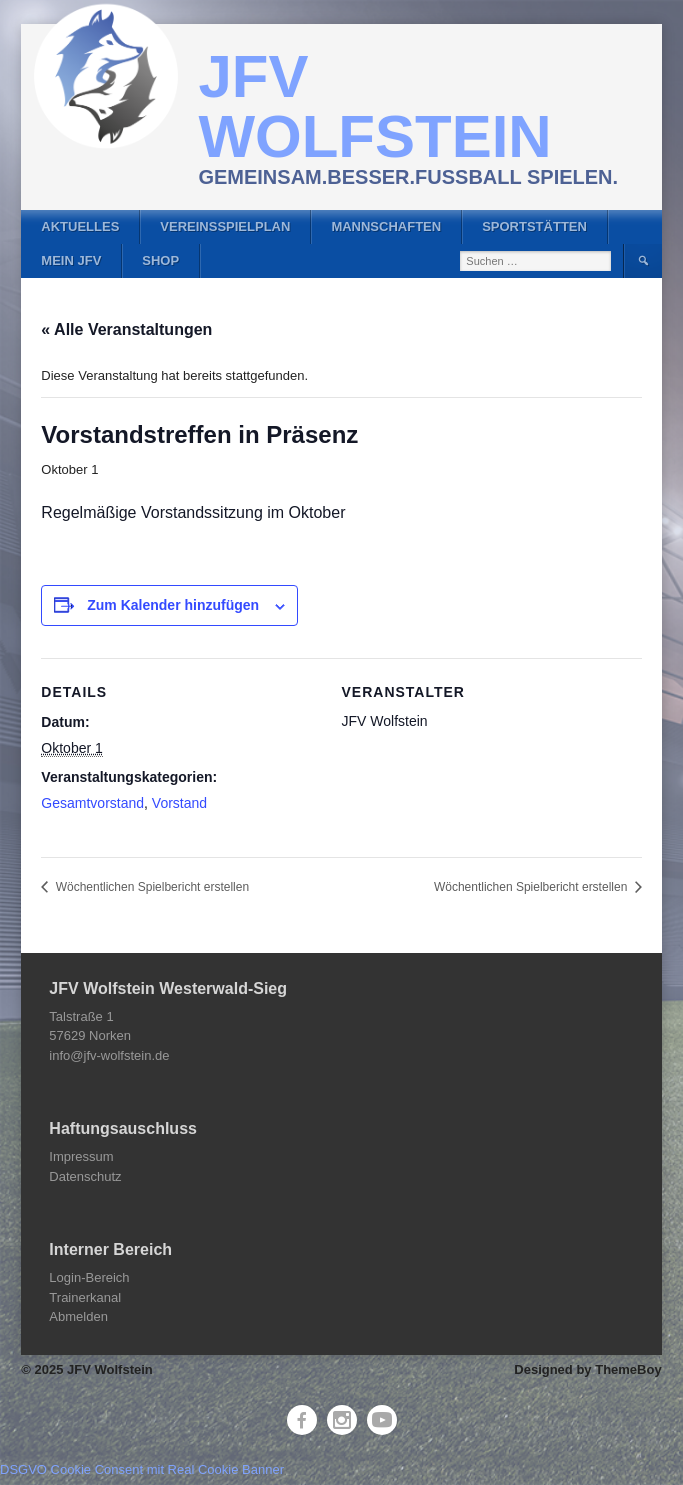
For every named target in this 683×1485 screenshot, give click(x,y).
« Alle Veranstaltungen (126, 329)
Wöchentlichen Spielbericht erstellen (150, 887)
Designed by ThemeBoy (587, 1369)
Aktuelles (80, 226)
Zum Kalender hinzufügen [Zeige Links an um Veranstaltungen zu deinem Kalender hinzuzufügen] (173, 605)
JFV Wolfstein (374, 106)
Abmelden (78, 1316)
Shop (160, 260)
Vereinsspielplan (225, 226)
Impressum (81, 1156)
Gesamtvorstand (92, 803)
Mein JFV (71, 260)
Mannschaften (386, 226)
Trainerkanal (85, 1297)
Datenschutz (85, 1176)
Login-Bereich (89, 1277)
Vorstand (179, 803)
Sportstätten (534, 226)
